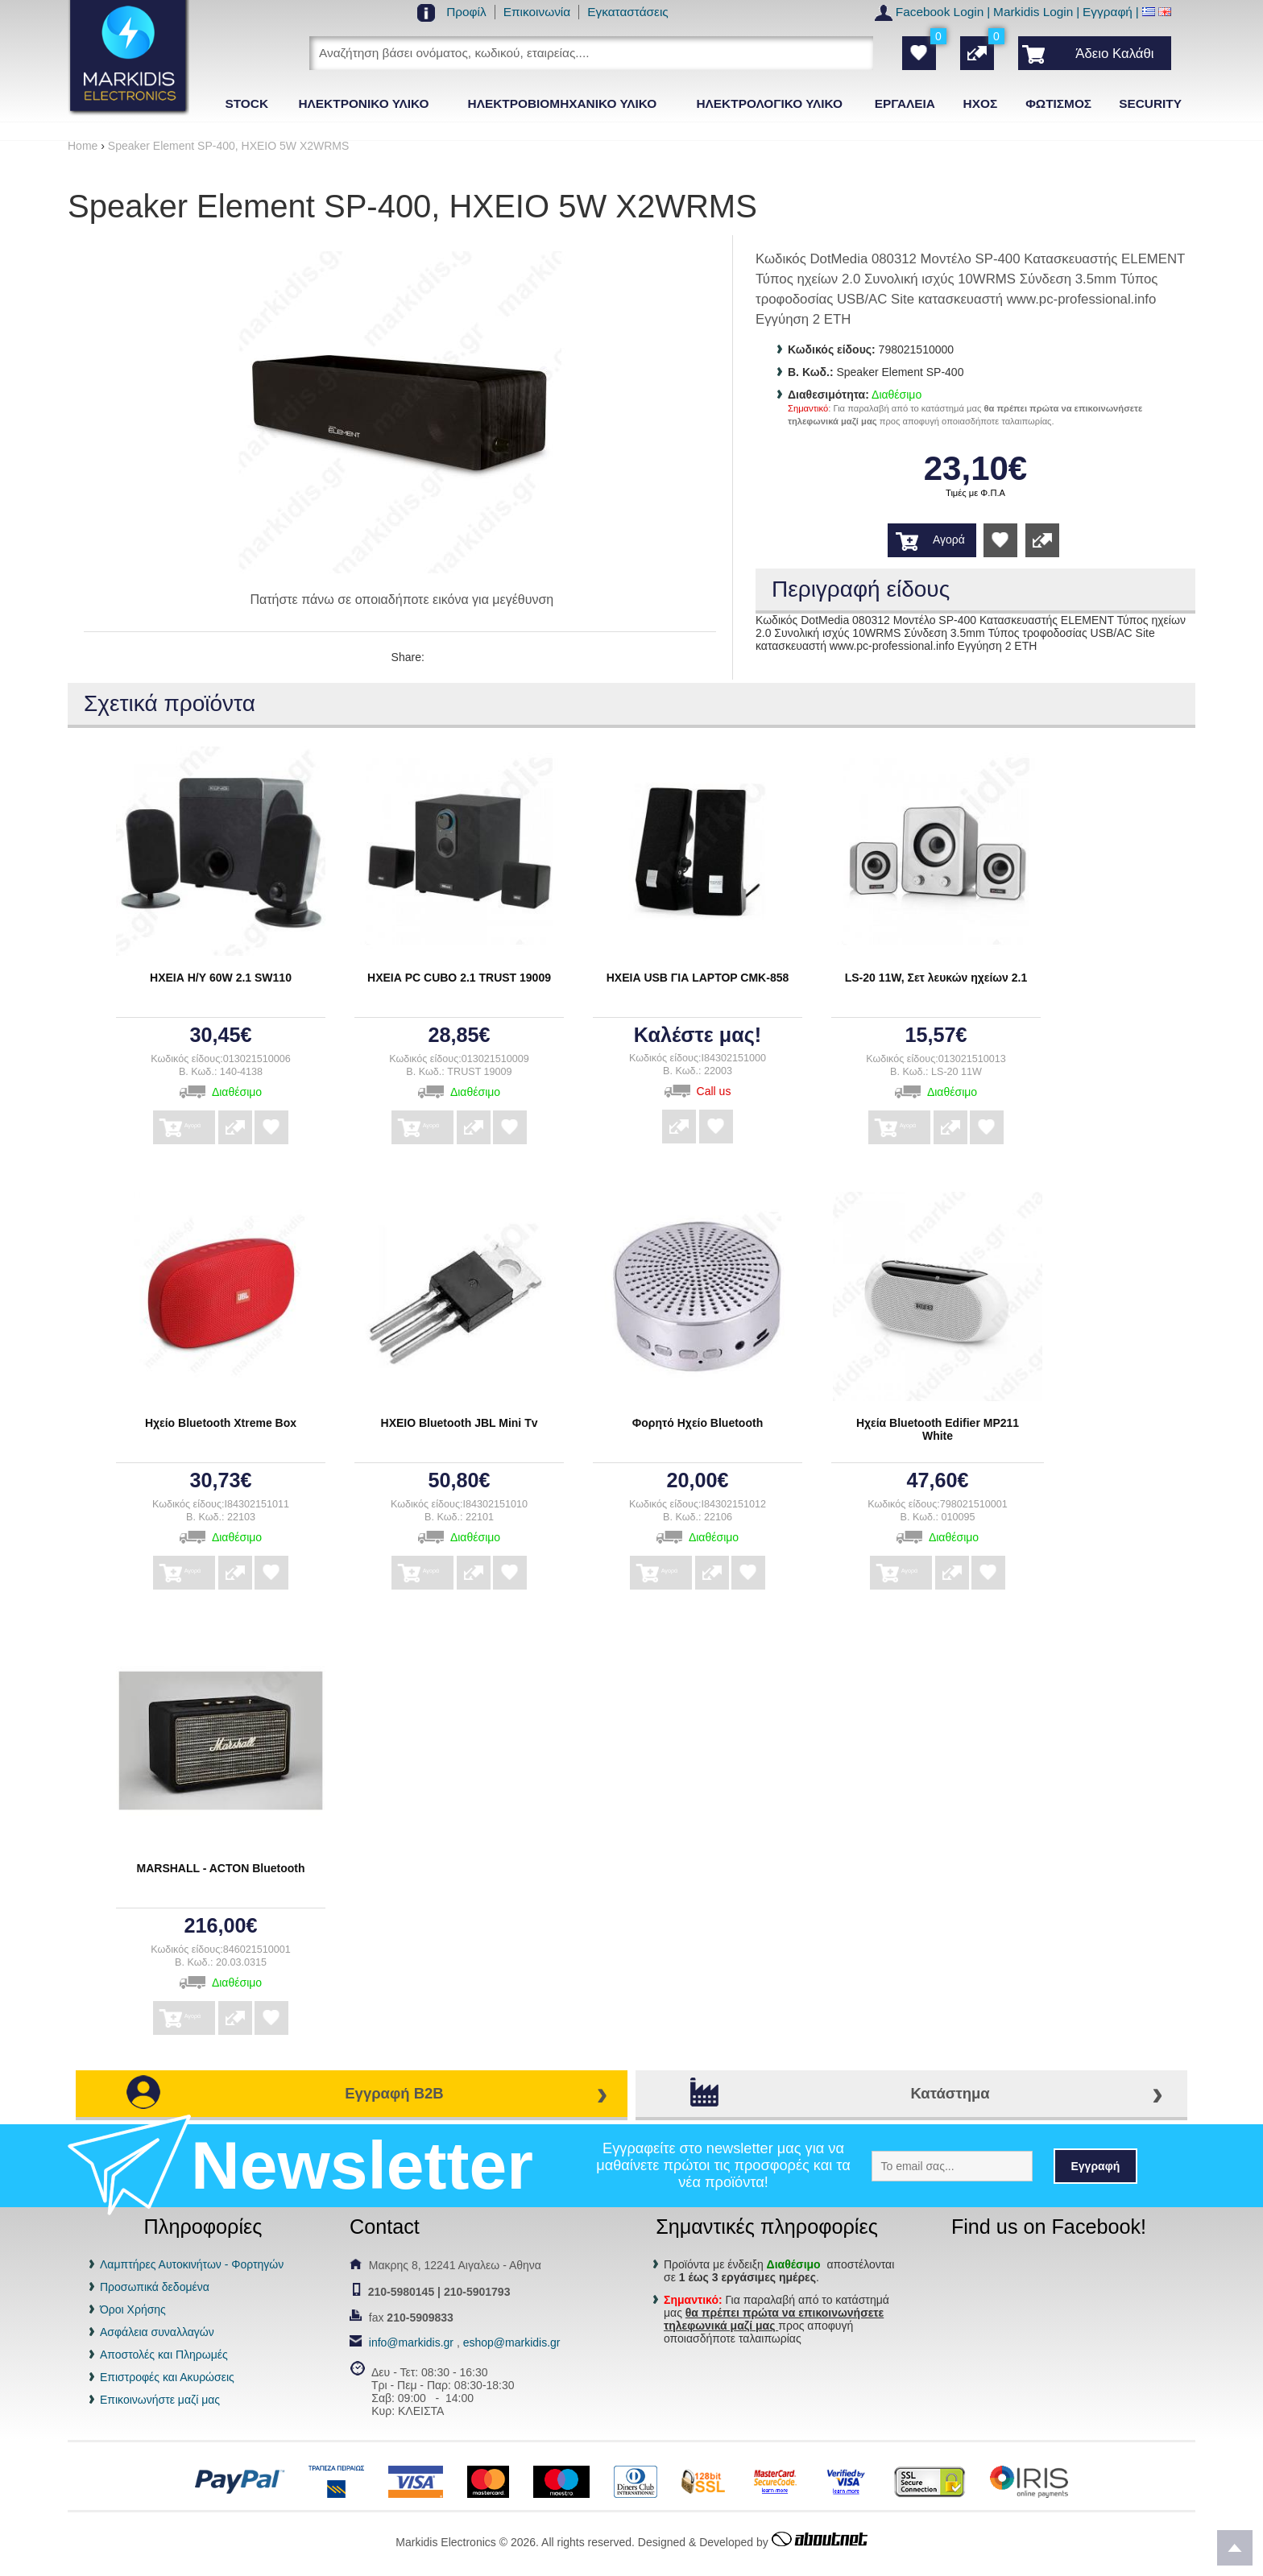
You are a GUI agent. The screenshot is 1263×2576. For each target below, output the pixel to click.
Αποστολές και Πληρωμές (164, 2354)
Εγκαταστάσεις (628, 12)
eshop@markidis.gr (512, 2342)
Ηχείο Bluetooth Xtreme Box (220, 1422)
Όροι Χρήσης (133, 2309)
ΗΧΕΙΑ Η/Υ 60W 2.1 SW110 (221, 977)
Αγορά (949, 539)
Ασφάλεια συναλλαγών (157, 2332)
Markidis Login (1033, 12)
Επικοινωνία (537, 12)
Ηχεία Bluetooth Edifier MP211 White (937, 1429)
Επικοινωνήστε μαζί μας (160, 2399)
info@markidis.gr (411, 2342)
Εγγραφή (1108, 12)
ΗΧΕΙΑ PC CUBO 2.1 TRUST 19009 (459, 977)
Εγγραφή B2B (394, 2093)
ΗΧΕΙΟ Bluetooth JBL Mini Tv (459, 1422)
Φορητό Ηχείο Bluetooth (697, 1422)
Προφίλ (466, 12)
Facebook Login (940, 12)
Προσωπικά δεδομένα (154, 2286)
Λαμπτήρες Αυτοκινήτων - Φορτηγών (192, 2264)
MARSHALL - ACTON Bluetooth (221, 1868)
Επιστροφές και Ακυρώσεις (167, 2377)
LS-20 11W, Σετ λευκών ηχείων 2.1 (936, 977)
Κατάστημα (949, 2093)
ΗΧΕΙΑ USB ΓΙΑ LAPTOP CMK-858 (698, 977)
